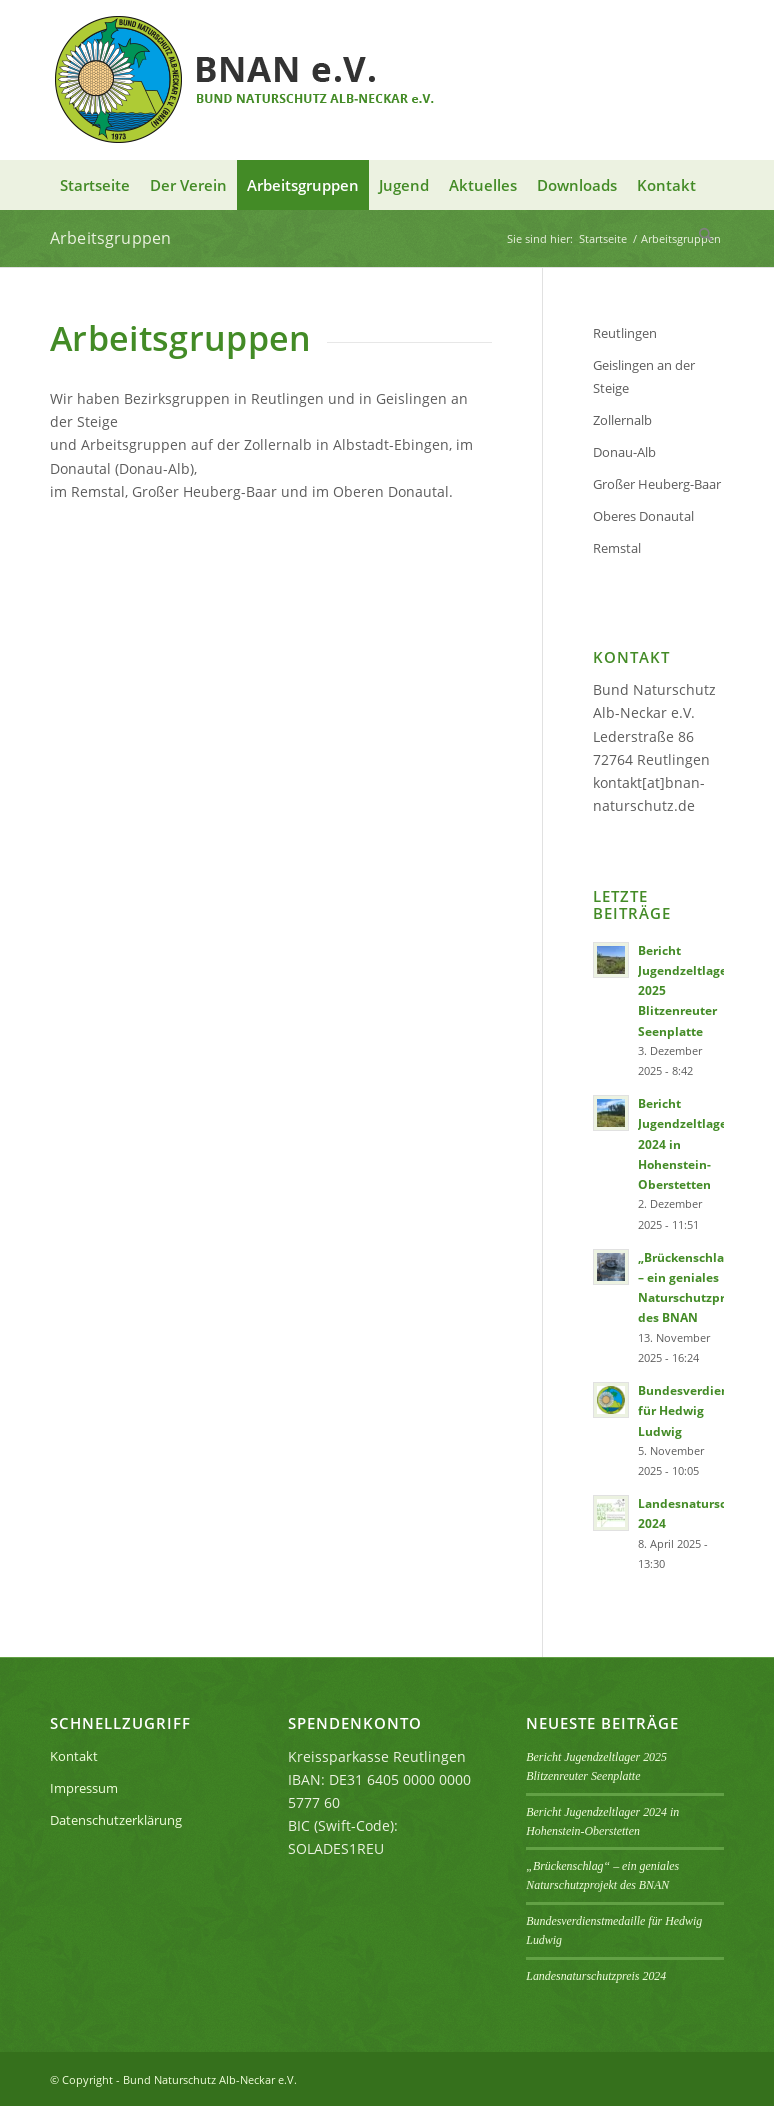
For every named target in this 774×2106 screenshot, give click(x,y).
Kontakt (74, 1756)
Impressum (84, 1788)
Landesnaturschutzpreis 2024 (596, 1976)
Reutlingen (625, 333)
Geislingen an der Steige (644, 376)
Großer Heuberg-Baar (657, 484)
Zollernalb (622, 420)
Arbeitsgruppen (110, 238)
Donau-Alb (624, 452)
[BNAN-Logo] (247, 80)
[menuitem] (95, 185)
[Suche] (706, 235)
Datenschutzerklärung (116, 1820)
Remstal (617, 548)
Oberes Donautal (643, 516)
